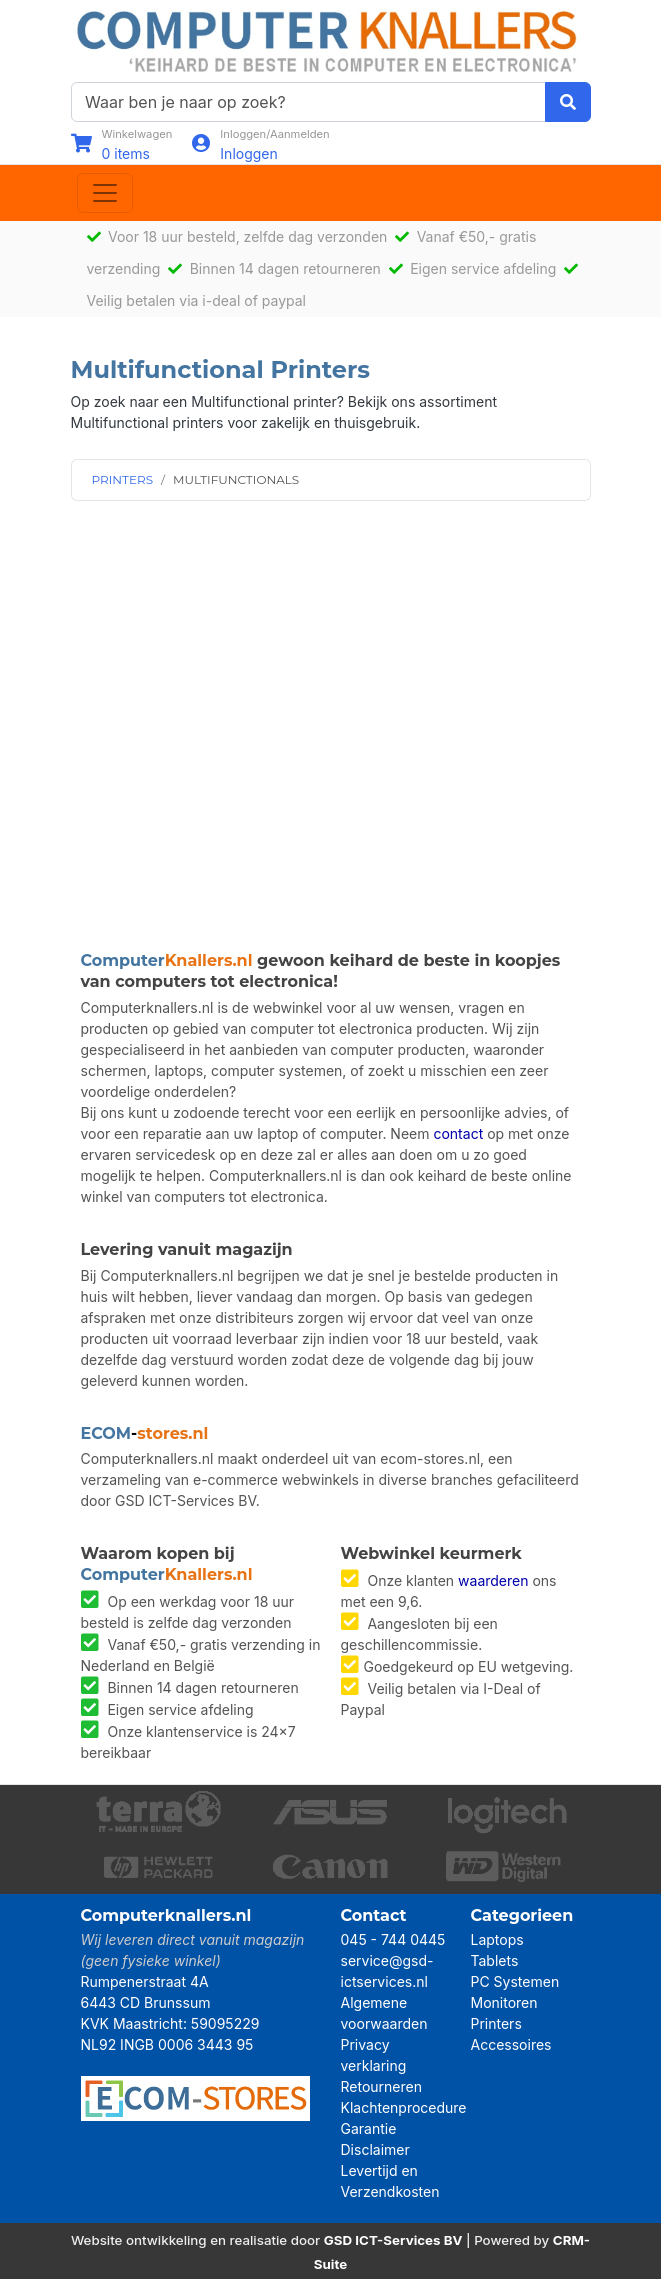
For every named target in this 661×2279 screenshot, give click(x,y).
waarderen (493, 1580)
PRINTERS (123, 479)
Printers (496, 2023)
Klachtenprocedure (404, 2107)
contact (458, 1133)
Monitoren (504, 2002)
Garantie (369, 2128)
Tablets (495, 1960)
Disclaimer (375, 2149)
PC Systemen (515, 1981)
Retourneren (381, 2086)
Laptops (497, 1939)
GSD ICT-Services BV (393, 2240)
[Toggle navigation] (105, 193)
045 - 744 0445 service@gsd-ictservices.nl (393, 1960)
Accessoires (511, 2044)
